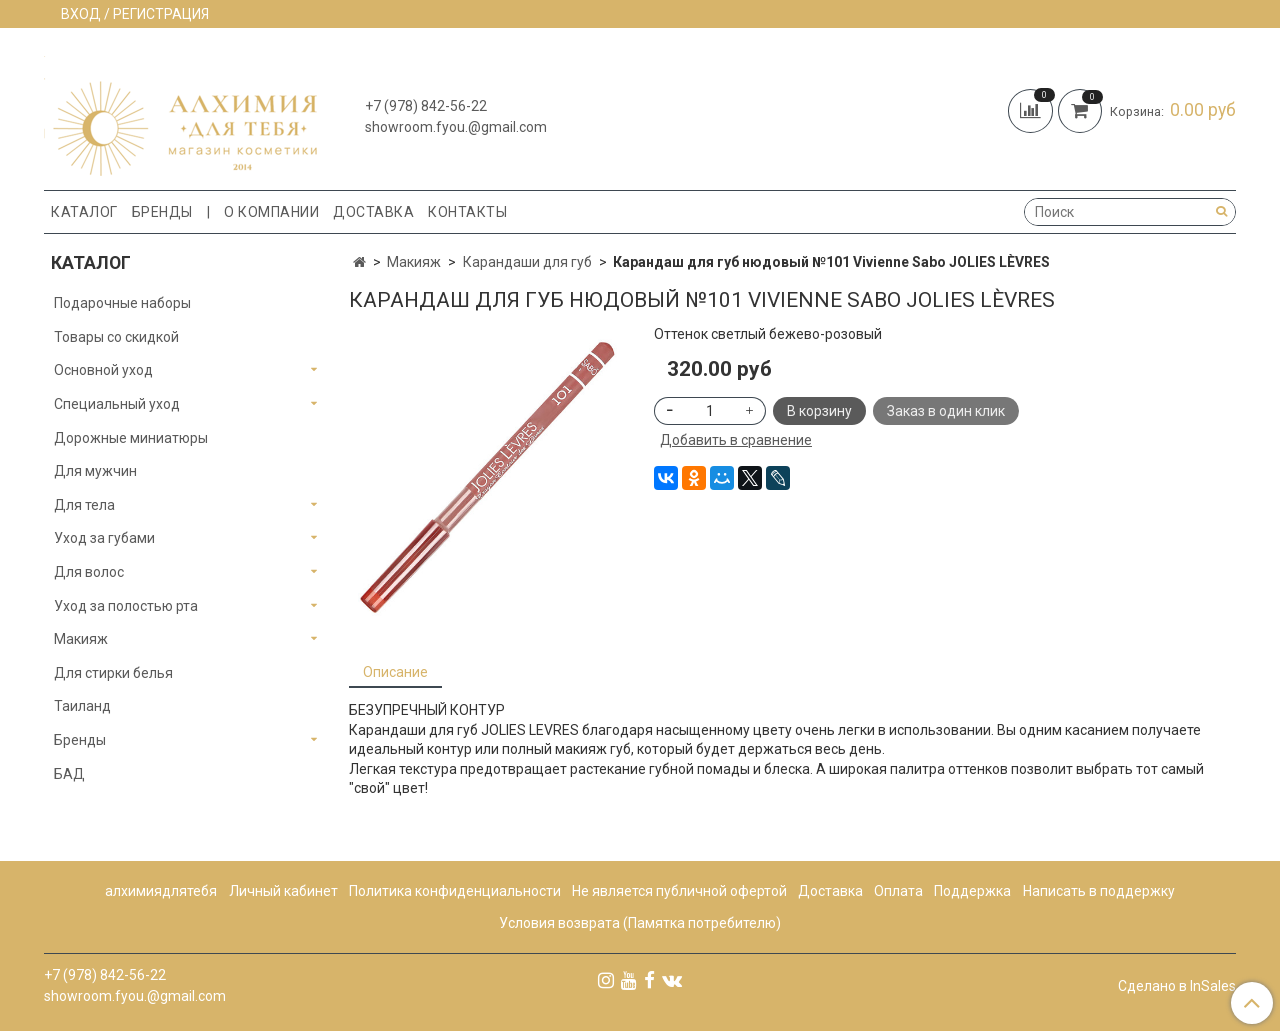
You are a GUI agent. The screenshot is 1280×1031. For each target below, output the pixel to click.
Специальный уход (117, 404)
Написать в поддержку (1099, 891)
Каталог (84, 212)
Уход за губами (104, 538)
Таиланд (82, 706)
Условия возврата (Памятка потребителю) (640, 923)
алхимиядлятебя (161, 891)
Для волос (89, 572)
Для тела (84, 505)
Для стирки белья (113, 673)
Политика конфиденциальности (455, 891)
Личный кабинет (283, 891)
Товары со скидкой (116, 337)
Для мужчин (95, 471)
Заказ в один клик (946, 411)
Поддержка (972, 891)
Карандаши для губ (527, 262)
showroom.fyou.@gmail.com (456, 127)
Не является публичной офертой (679, 891)
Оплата (898, 891)
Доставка (373, 212)
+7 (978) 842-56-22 (426, 106)
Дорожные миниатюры (131, 438)
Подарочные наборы (122, 303)
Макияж (414, 262)
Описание (395, 672)
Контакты (467, 212)
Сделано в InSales (1177, 986)
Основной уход (103, 370)
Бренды (162, 212)
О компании (271, 212)
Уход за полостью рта (126, 606)
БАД (69, 774)
